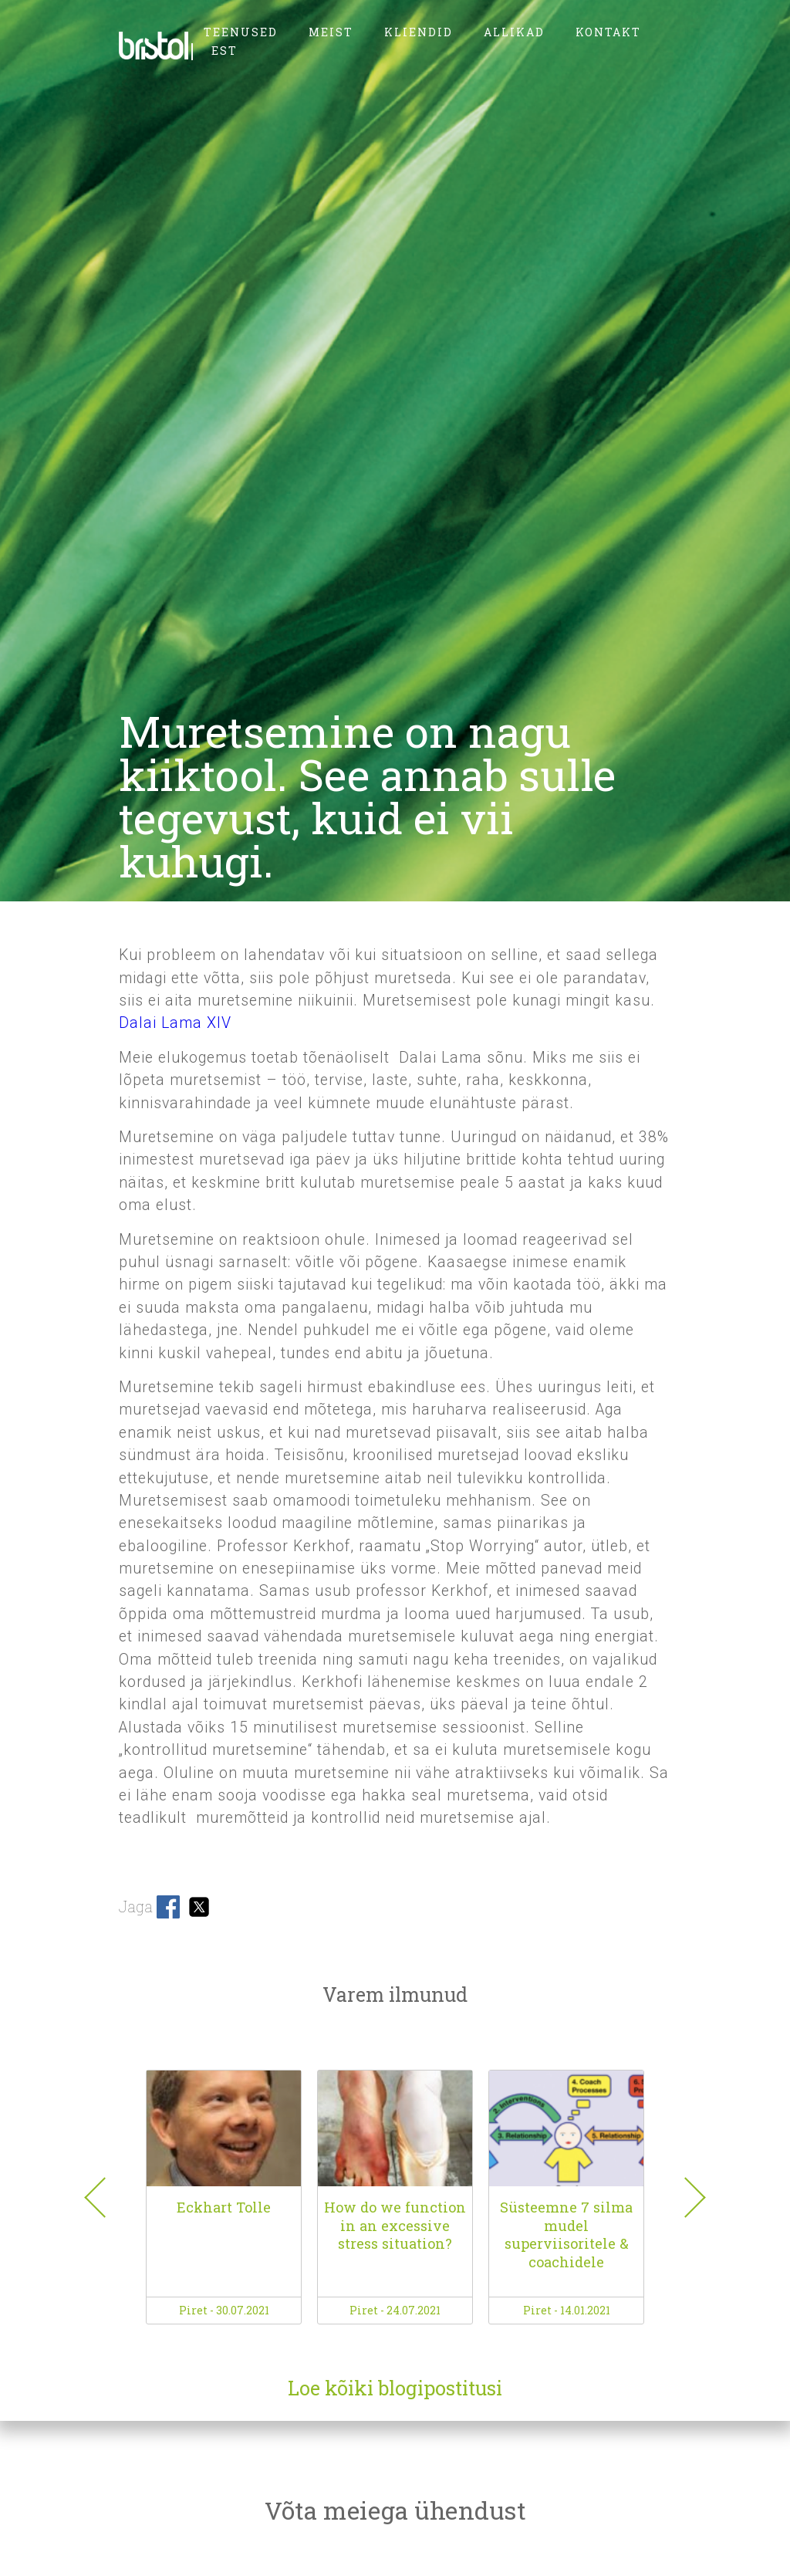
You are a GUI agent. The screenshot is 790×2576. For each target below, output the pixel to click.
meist (331, 32)
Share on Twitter (199, 1906)
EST (224, 50)
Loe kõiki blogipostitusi (395, 2388)
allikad (514, 32)
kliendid (418, 32)
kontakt (608, 32)
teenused (241, 32)
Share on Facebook (168, 1906)
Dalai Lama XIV (175, 1023)
